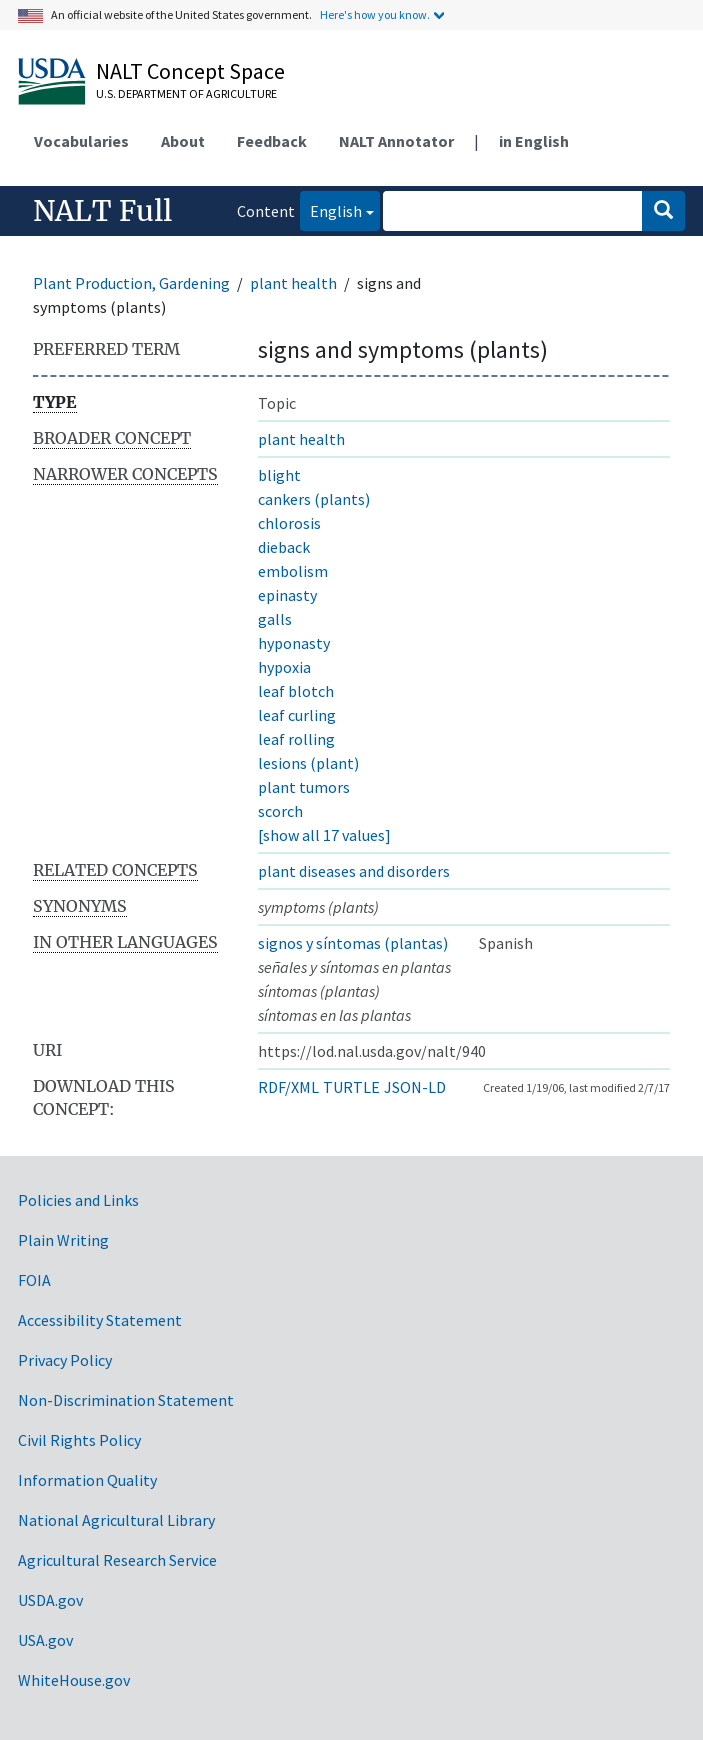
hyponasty (294, 643)
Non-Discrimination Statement (126, 1400)
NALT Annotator (396, 141)
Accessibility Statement (100, 1320)
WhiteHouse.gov (74, 1680)
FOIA (34, 1280)
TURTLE (351, 1087)
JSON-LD (415, 1087)
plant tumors (304, 787)
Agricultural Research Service (117, 1560)
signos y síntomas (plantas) (353, 943)
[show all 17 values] (324, 835)
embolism (293, 571)
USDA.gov (50, 1600)
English (331, 209)
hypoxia (284, 667)
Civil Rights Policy (79, 1440)
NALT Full (102, 211)
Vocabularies (81, 141)
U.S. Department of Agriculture (186, 93)
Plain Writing (63, 1240)
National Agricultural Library (116, 1520)
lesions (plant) (308, 763)
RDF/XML (288, 1087)
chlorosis (289, 523)
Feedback (272, 141)
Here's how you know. (375, 14)
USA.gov (45, 1640)
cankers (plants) (314, 499)
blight (279, 475)
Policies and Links (78, 1200)
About (183, 141)
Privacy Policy (65, 1360)
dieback (284, 547)
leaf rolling (296, 739)
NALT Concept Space (190, 71)
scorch (280, 811)
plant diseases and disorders (354, 871)
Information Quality (87, 1480)
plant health (293, 283)
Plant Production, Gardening (131, 283)
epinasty (287, 595)
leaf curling (297, 715)
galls (275, 619)
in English (534, 141)
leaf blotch (296, 691)
